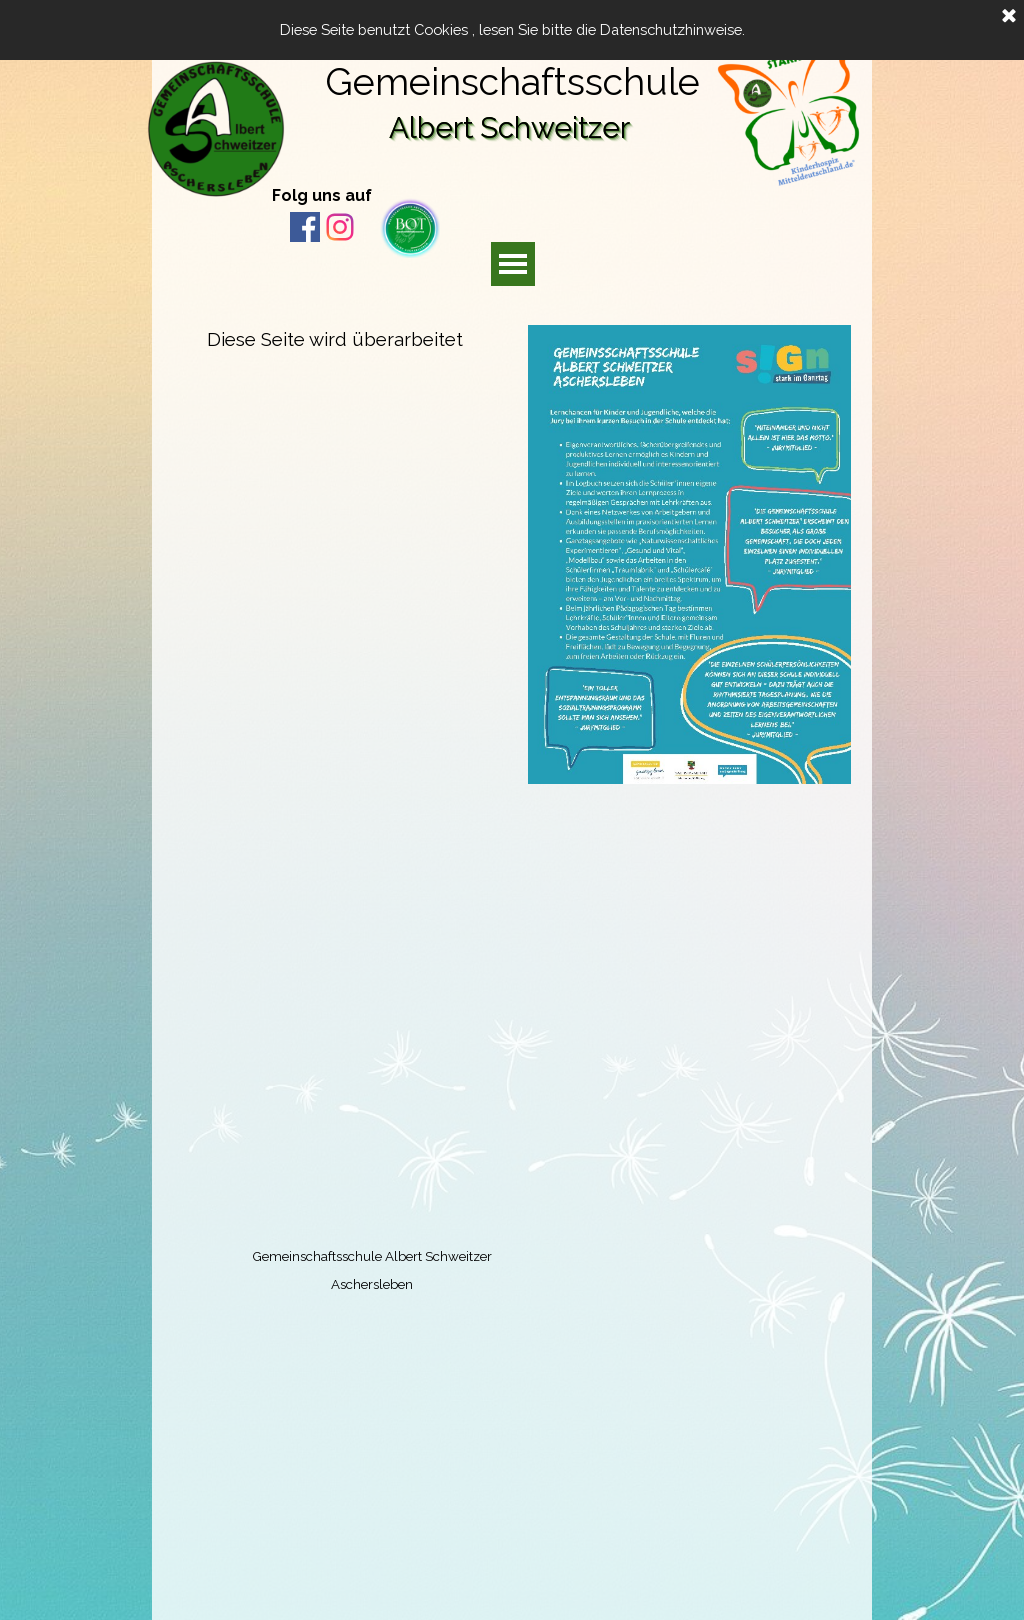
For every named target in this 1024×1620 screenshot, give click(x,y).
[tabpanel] (347, 194)
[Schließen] (1009, 17)
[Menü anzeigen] (513, 264)
